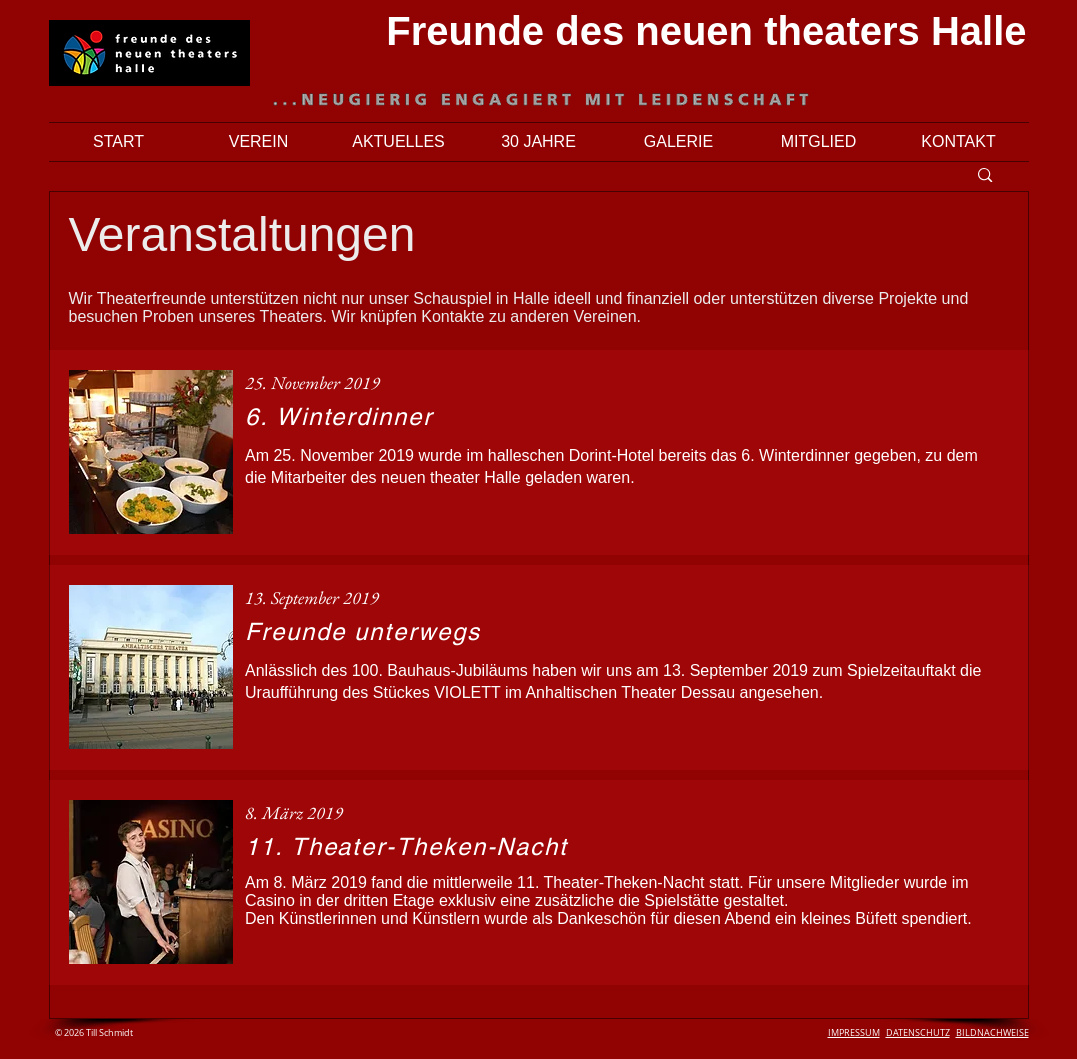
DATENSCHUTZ (918, 1033)
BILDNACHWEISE (992, 1033)
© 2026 (69, 1033)
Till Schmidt (108, 1033)
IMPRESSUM (854, 1033)
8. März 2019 (294, 812)
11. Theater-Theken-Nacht (406, 846)
